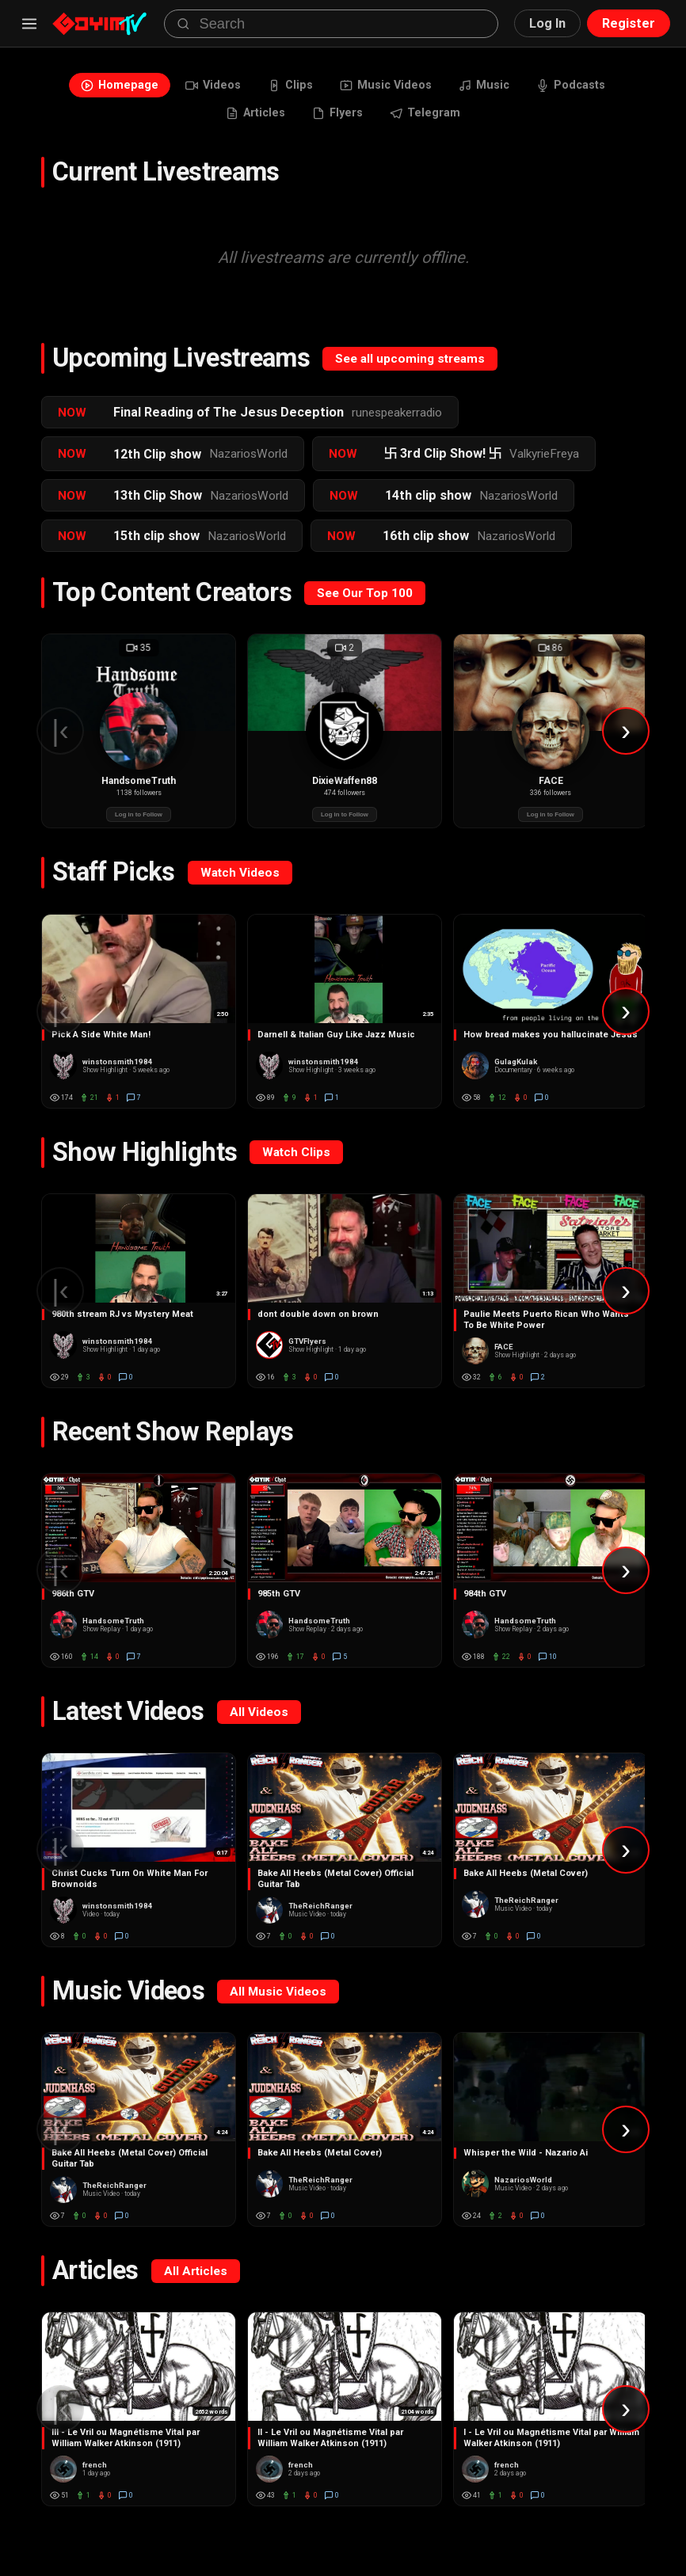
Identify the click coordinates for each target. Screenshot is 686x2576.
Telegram (434, 119)
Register (628, 23)
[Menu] (29, 23)
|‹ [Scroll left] (59, 740)
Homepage (95, 87)
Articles (247, 119)
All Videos (259, 1721)
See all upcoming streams (410, 368)
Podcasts (594, 87)
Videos (198, 87)
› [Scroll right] (626, 740)
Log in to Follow (138, 824)
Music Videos (389, 87)
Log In (547, 23)
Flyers (338, 119)
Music (497, 87)
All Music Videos (278, 2001)
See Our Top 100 (365, 602)
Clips (284, 87)
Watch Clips (296, 1162)
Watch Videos (240, 882)
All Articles (195, 2281)
